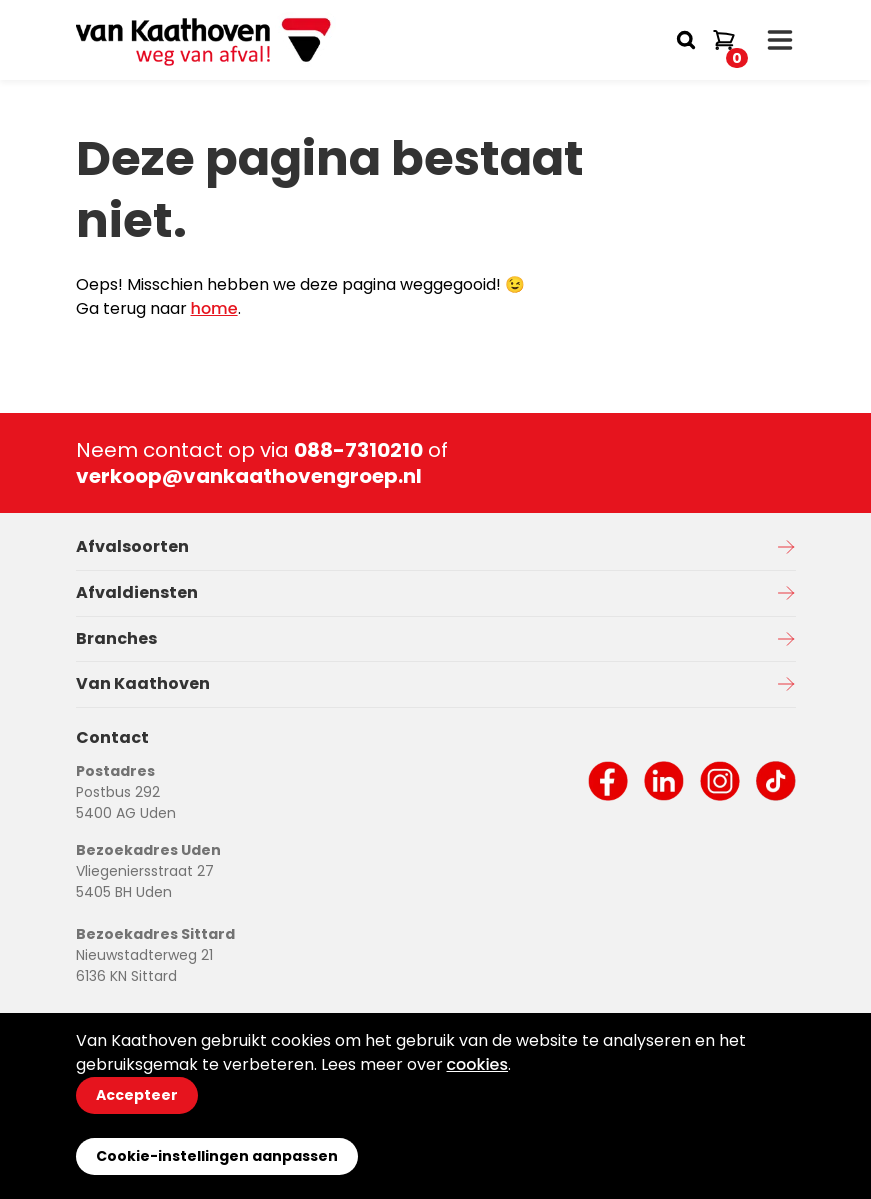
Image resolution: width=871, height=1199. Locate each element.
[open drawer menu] (780, 40)
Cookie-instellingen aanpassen (217, 1156)
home (214, 308)
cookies (478, 1064)
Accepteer (137, 1095)
